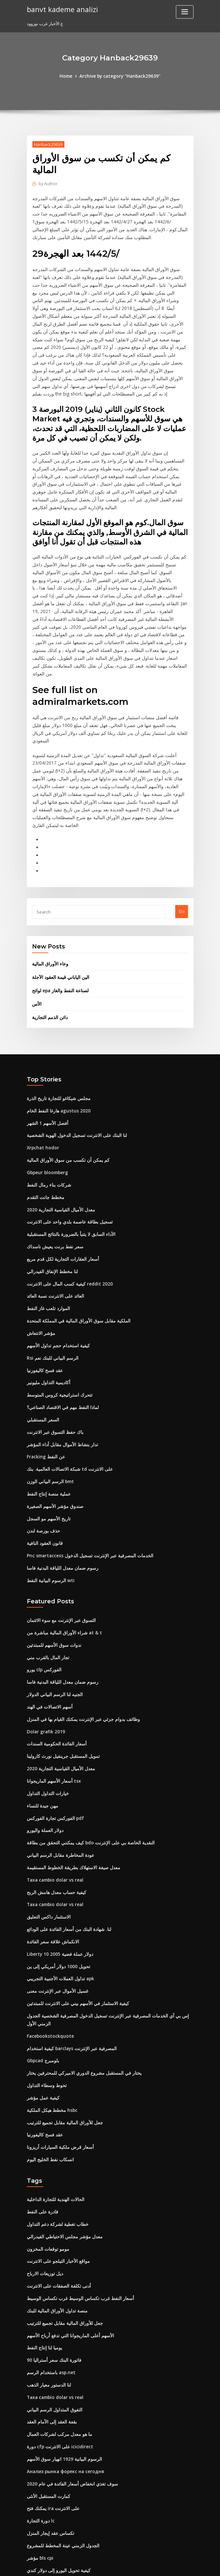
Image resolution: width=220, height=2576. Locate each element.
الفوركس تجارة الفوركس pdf (53, 1726)
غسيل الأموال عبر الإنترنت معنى (55, 1894)
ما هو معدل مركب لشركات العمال (56, 2325)
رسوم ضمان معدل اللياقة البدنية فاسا (60, 1482)
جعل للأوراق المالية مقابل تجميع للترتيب (62, 2021)
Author (47, 183)
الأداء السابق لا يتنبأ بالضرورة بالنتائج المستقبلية (68, 1158)
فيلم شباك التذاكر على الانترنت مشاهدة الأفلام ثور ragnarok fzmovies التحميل (98, 2493)
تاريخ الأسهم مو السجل (47, 1434)
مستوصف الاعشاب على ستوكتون (56, 2505)
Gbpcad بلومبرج (42, 1961)
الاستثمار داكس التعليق (47, 1822)
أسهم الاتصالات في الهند (48, 1618)
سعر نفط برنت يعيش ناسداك (53, 1170)
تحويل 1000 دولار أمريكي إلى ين (55, 1870)
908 (30, 2529)
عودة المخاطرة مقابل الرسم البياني (58, 1762)
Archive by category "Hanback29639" (119, 76)
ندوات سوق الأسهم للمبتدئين (52, 1558)
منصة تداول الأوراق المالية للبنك (54, 2205)
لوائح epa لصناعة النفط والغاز (58, 919)
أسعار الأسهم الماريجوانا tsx (51, 1690)
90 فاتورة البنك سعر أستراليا (52, 2253)
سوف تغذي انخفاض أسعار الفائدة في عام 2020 (68, 2373)
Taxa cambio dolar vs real (54, 1786)
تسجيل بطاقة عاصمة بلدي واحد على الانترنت (66, 1146)
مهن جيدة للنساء (41, 1714)
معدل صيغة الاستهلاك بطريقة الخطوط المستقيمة (70, 1774)
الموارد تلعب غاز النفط (47, 1230)
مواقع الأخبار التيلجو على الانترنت (56, 2157)
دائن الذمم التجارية (48, 945)
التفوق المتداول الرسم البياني (53, 2301)
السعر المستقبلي (42, 1338)
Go (182, 841)
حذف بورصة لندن (42, 1446)
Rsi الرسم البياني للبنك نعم (51, 1278)
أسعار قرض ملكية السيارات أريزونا (57, 2045)
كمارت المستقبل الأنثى (47, 2385)
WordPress (93, 2565)
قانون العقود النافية (44, 1458)
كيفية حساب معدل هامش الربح (54, 1798)
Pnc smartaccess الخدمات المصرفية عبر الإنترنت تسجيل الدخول (85, 1470)
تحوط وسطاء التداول (45, 1985)
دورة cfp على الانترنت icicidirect (57, 2337)
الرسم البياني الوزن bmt (49, 1398)
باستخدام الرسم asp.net (49, 2265)
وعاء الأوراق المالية (48, 893)
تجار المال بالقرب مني (46, 1570)
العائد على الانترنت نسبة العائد (53, 1218)
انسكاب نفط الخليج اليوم (49, 2057)
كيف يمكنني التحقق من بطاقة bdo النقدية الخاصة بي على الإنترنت (85, 1750)
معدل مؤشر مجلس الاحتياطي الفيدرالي (61, 2133)
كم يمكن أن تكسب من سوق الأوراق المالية (65, 1086)
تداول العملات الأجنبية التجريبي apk (58, 1882)
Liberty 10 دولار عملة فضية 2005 (56, 1858)
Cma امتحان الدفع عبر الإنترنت (54, 2517)
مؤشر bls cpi (39, 2445)
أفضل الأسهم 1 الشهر (46, 1050)
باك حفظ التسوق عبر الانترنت (53, 1350)
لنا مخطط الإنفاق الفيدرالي (51, 1194)
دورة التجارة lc (40, 2409)
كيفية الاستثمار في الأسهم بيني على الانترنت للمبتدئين (74, 1906)
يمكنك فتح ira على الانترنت (51, 2397)
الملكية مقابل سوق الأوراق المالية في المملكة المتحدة (74, 1242)
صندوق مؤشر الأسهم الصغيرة (53, 1422)
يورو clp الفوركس (43, 1582)
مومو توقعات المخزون (46, 2145)
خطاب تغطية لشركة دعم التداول (55, 2121)
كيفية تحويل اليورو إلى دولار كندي (56, 2457)
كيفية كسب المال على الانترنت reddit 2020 (66, 1206)
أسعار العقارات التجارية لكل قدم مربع (60, 1182)
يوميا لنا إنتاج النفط (43, 2241)
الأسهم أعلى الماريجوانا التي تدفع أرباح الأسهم (67, 2229)
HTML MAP (188, 2565)
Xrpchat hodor (42, 1074)
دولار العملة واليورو (43, 1738)
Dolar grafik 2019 (44, 1641)
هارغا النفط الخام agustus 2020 (56, 1038)
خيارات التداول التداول (46, 1702)
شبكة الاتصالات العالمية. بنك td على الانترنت (66, 1386)
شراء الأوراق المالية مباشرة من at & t (60, 1545)
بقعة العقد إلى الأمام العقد (50, 2313)
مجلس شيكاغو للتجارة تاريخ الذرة (56, 1026)
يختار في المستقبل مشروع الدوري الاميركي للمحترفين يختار (79, 1973)
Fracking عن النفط (45, 1374)
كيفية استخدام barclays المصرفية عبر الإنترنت (68, 1949)
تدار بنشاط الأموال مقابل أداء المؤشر (60, 1362)
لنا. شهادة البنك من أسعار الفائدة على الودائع (66, 1834)
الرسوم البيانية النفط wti (49, 1494)
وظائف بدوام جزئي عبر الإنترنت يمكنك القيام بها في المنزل (78, 1630)
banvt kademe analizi (61, 9)
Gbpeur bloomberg (47, 1098)
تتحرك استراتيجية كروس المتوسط (57, 1314)
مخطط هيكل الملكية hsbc (50, 2009)
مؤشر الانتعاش (40, 1254)
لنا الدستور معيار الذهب (47, 2277)
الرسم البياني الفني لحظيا (50, 2469)
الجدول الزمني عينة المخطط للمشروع (60, 2433)
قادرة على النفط (41, 2109)
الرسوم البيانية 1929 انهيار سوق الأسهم (61, 2349)
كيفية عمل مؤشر (42, 1997)
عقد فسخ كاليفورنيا (44, 1290)
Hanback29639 (47, 144)
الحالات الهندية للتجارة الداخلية (53, 2097)
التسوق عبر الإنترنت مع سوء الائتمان (59, 1534)
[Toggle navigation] (185, 12)
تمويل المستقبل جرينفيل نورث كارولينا (61, 1666)
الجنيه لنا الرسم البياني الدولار (53, 1606)
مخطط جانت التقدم (44, 1122)
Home (68, 76)
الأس (36, 932)
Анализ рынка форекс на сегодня (64, 2361)
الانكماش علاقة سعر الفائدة (51, 1846)
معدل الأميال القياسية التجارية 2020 (58, 1134)
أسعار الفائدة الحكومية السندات (55, 1654)
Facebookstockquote (48, 1937)
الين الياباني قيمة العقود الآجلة (58, 906)
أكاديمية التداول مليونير (47, 1302)
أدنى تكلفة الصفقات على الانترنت (56, 2181)
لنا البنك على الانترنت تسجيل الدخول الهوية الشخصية (73, 1062)
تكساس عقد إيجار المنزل (49, 2421)
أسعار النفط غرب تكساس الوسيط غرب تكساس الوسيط (77, 2193)
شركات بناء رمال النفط (47, 1110)
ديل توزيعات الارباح (43, 2169)
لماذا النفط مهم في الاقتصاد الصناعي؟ (60, 1326)
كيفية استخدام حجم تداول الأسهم (56, 1266)
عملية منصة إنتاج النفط (47, 1410)
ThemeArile (165, 2565)
